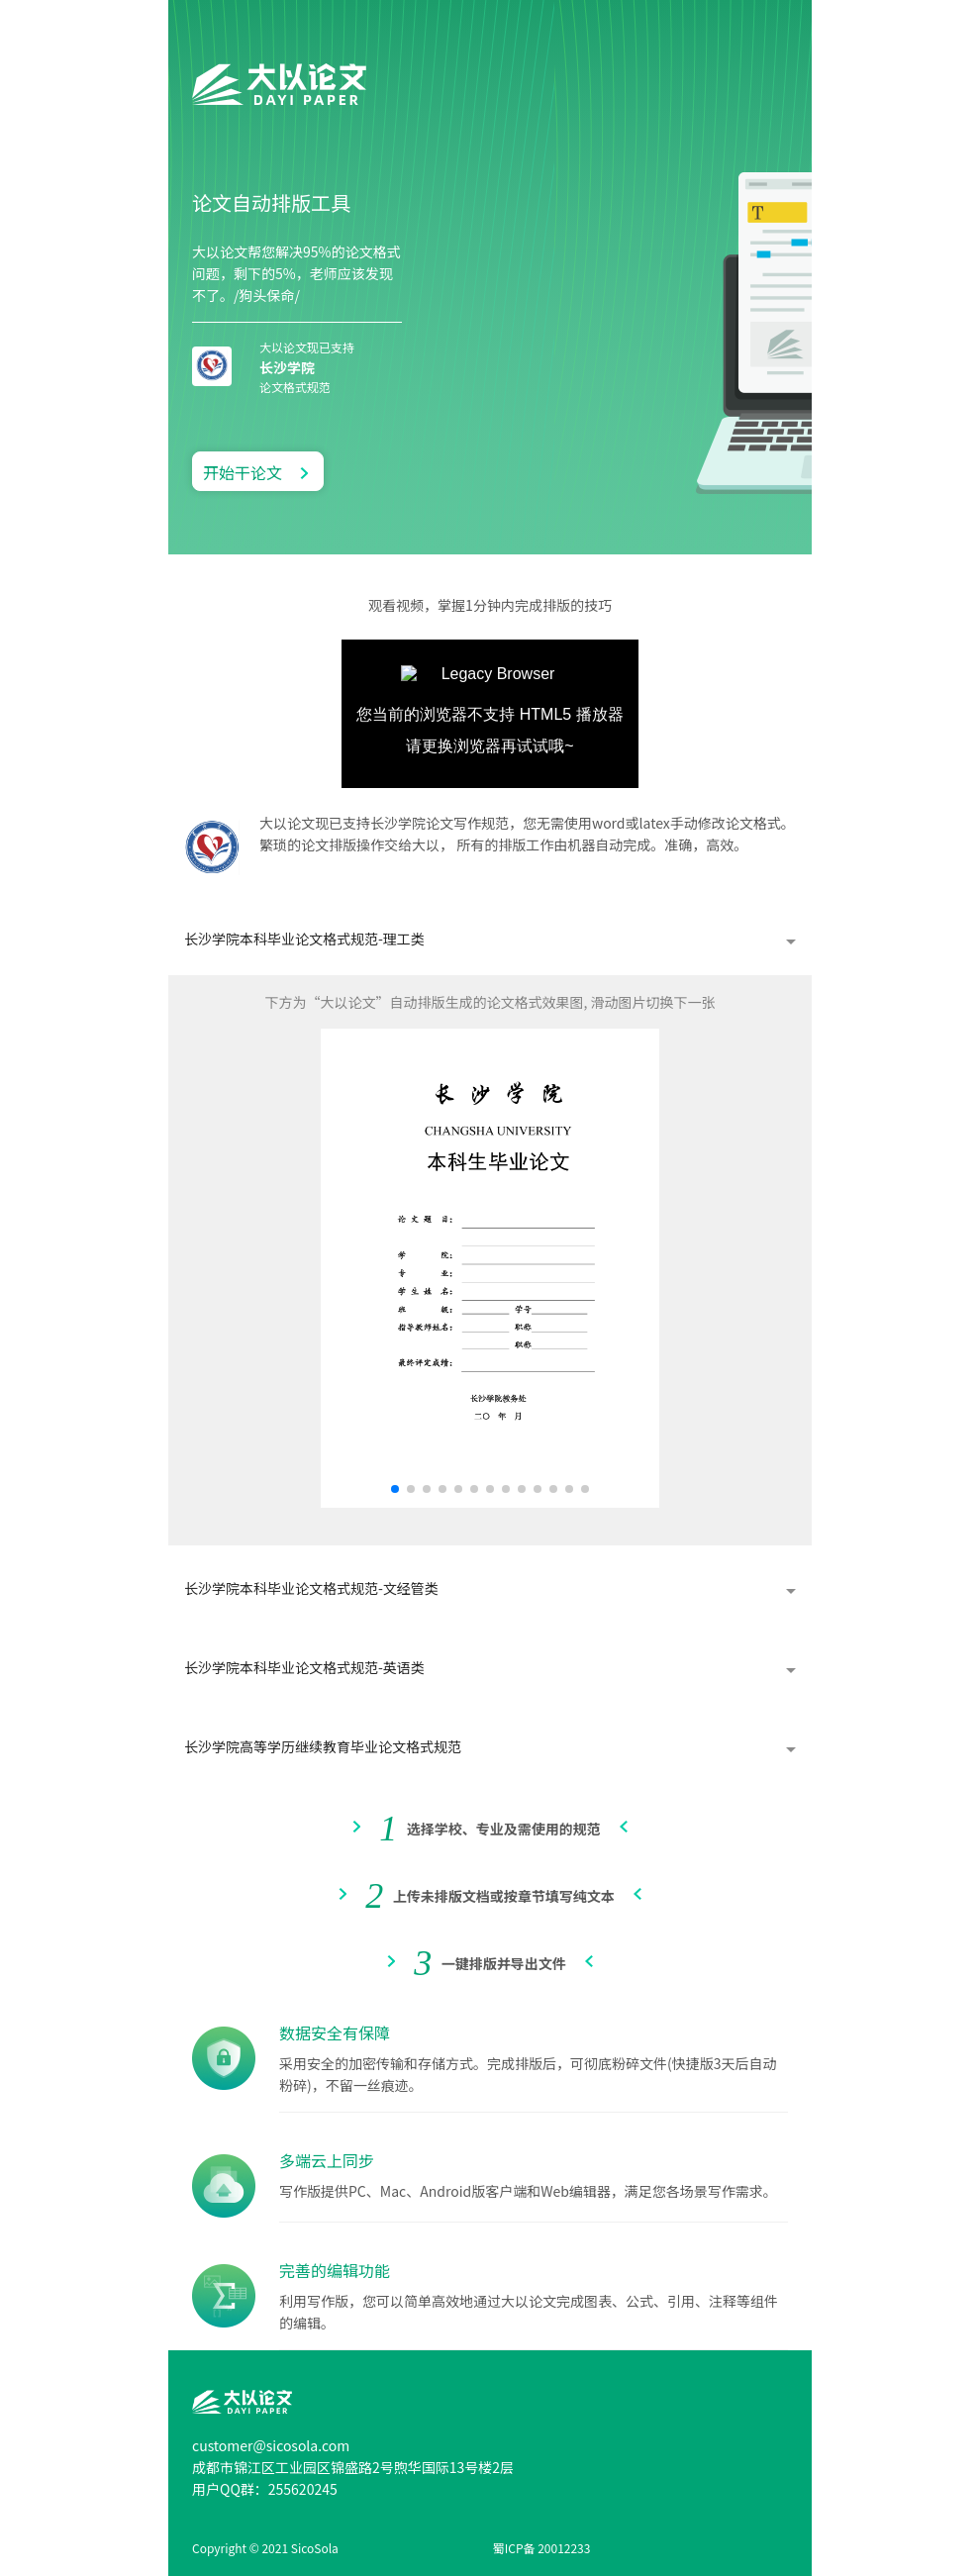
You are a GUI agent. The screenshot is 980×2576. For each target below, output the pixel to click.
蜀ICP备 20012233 (542, 2547)
